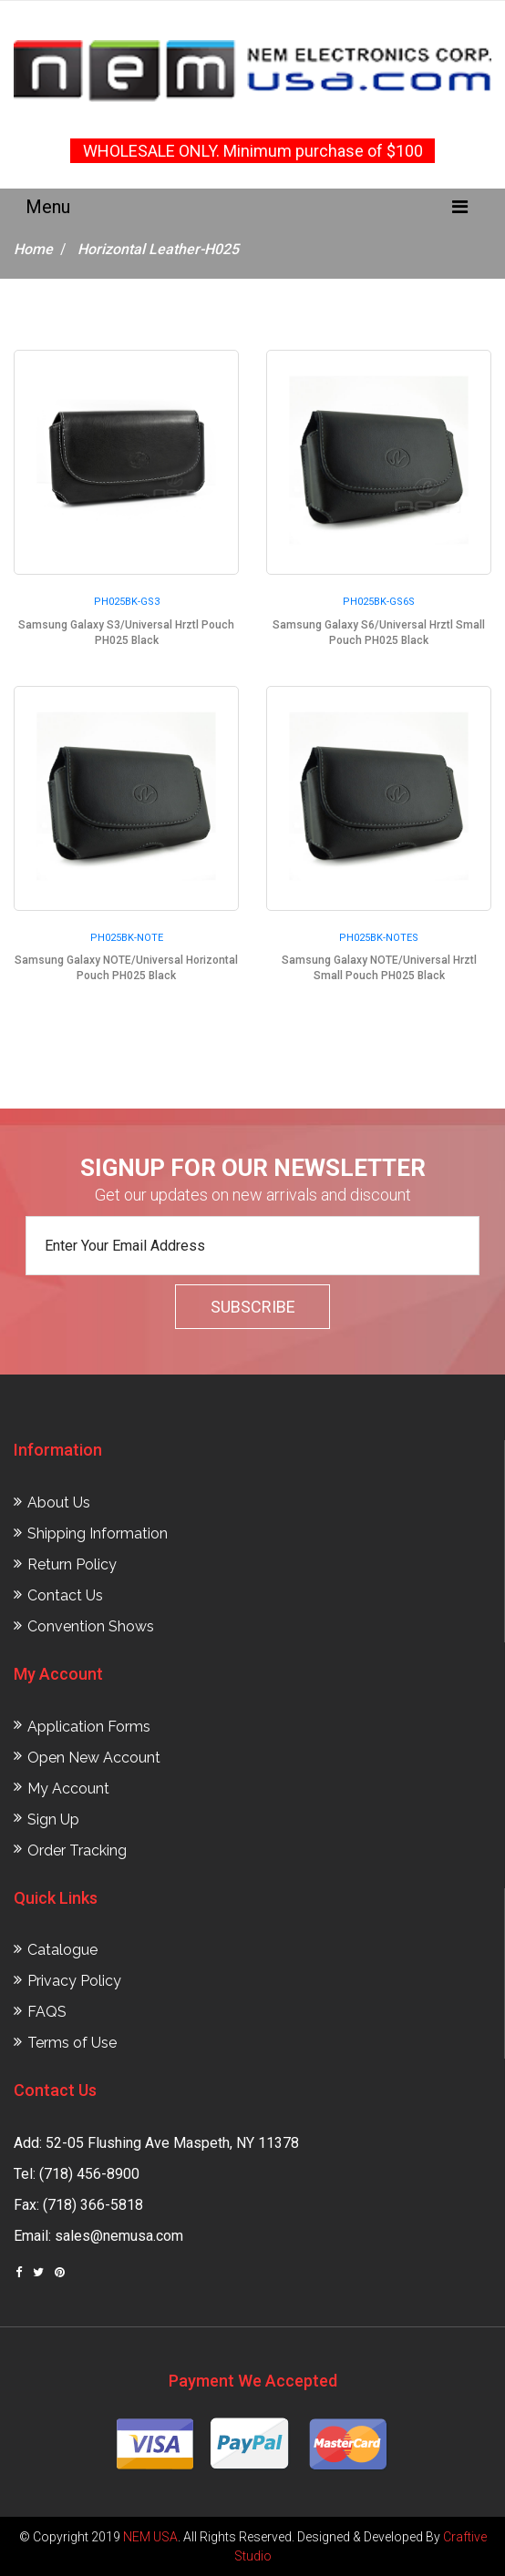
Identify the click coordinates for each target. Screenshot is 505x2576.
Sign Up (53, 1819)
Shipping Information (97, 1533)
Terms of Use (72, 2042)
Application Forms (88, 1726)
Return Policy (72, 1564)
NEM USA (150, 2537)
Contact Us (65, 1595)
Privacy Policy (74, 1980)
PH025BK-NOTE (126, 938)
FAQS (47, 2011)
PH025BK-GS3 (127, 602)
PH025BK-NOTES (378, 938)
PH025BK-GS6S (379, 602)
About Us (58, 1502)
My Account (68, 1788)
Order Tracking (77, 1850)
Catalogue (62, 1949)
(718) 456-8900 (89, 2173)
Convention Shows (90, 1626)
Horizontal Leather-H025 (158, 249)
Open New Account (93, 1757)
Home (33, 249)
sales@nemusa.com (119, 2235)
